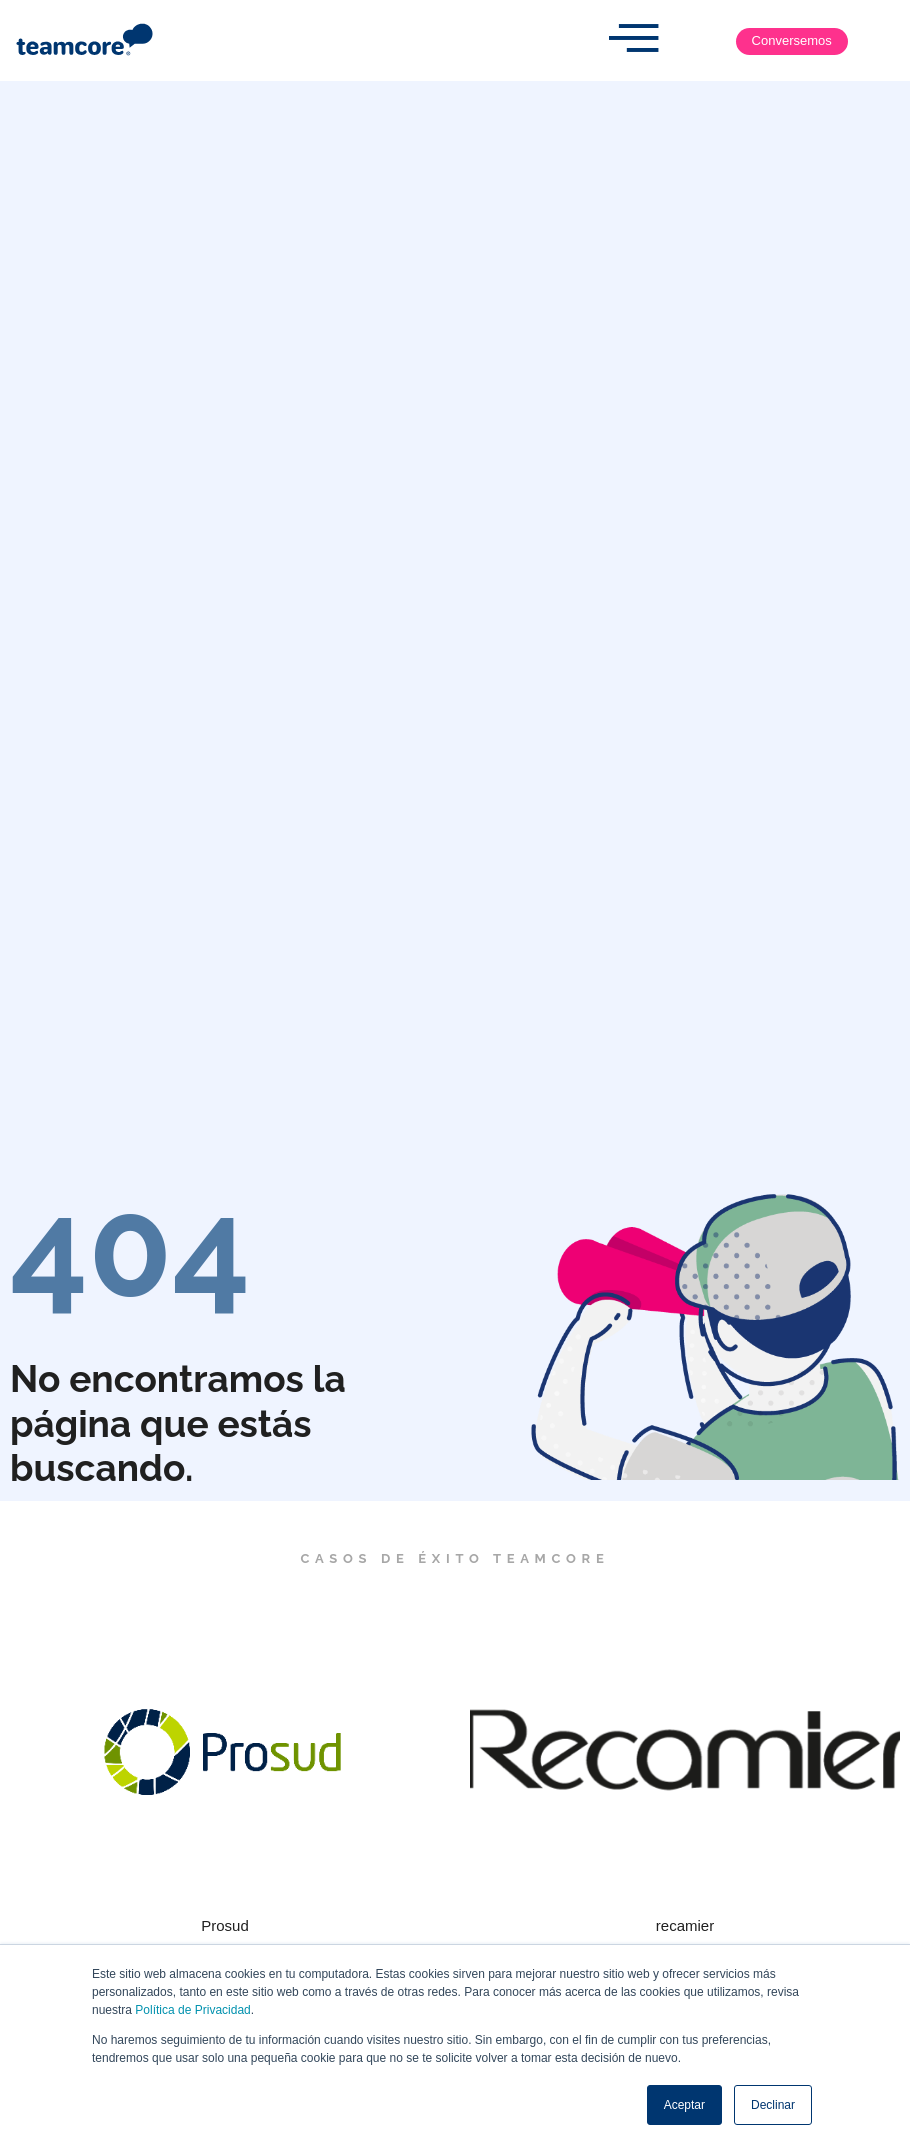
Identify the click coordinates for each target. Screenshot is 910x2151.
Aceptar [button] (684, 2105)
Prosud (225, 1925)
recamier (685, 1925)
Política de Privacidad (192, 2010)
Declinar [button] (773, 2105)
